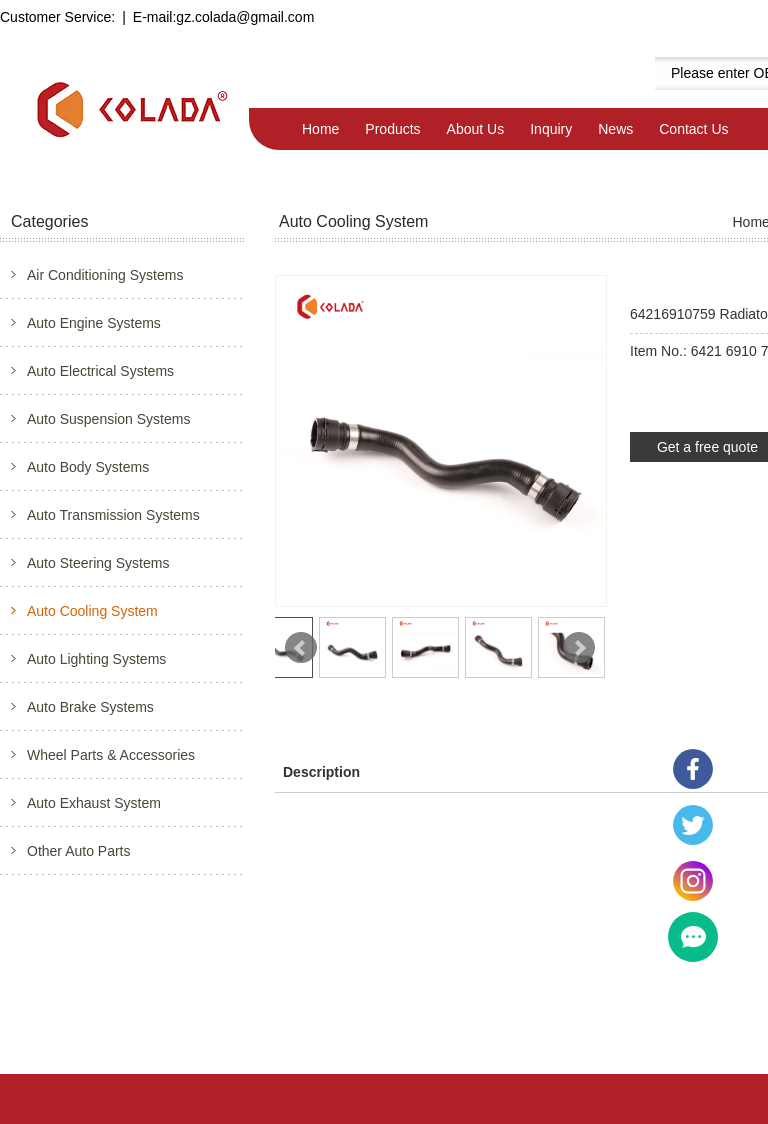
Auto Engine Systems (94, 323)
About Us (476, 129)
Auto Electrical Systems (100, 371)
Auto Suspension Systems (108, 419)
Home (320, 129)
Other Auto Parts (79, 851)
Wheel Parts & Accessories (111, 755)
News (615, 129)
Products (392, 129)
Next (579, 648)
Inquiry (551, 129)
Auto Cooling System (92, 611)
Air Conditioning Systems (105, 275)
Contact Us (693, 129)
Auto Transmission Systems (113, 515)
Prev (301, 648)
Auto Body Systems (88, 467)
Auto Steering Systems (98, 563)
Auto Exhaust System (94, 803)
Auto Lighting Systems (96, 659)
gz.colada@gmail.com (245, 17)
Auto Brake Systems (90, 707)
